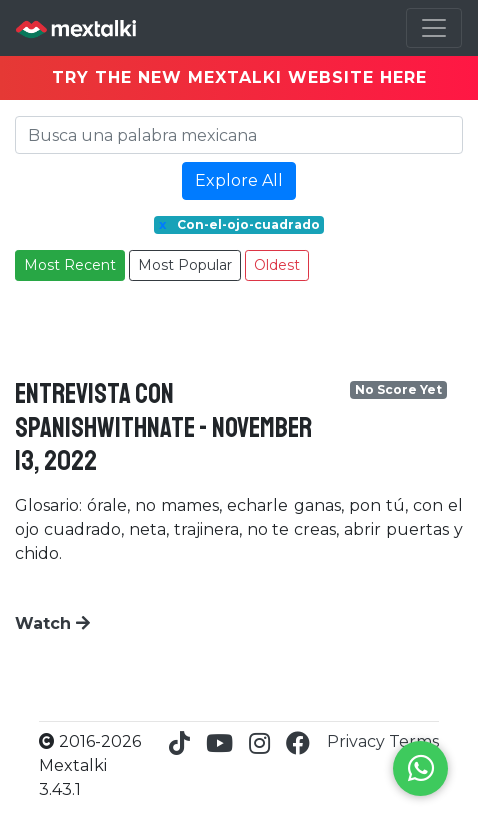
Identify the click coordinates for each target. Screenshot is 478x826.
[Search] (239, 135)
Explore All (239, 180)
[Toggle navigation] (434, 28)
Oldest (277, 265)
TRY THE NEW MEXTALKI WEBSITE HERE (239, 77)
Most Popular (185, 265)
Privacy (358, 741)
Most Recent (70, 265)
